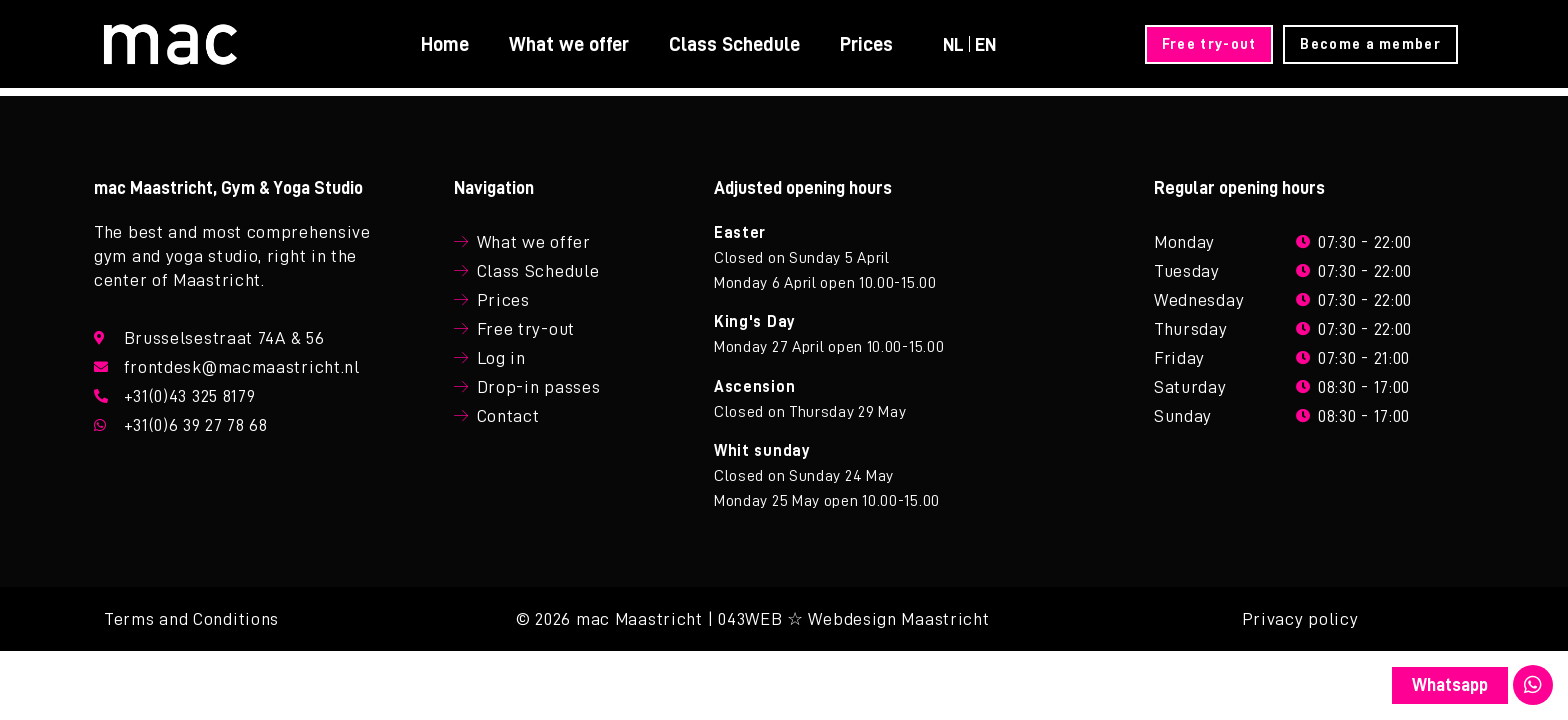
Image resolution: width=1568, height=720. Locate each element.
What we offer (568, 44)
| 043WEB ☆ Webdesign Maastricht (849, 619)
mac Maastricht (639, 619)
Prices (865, 44)
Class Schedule (733, 44)
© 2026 (543, 619)
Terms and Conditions (191, 619)
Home (444, 44)
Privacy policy (1300, 619)
